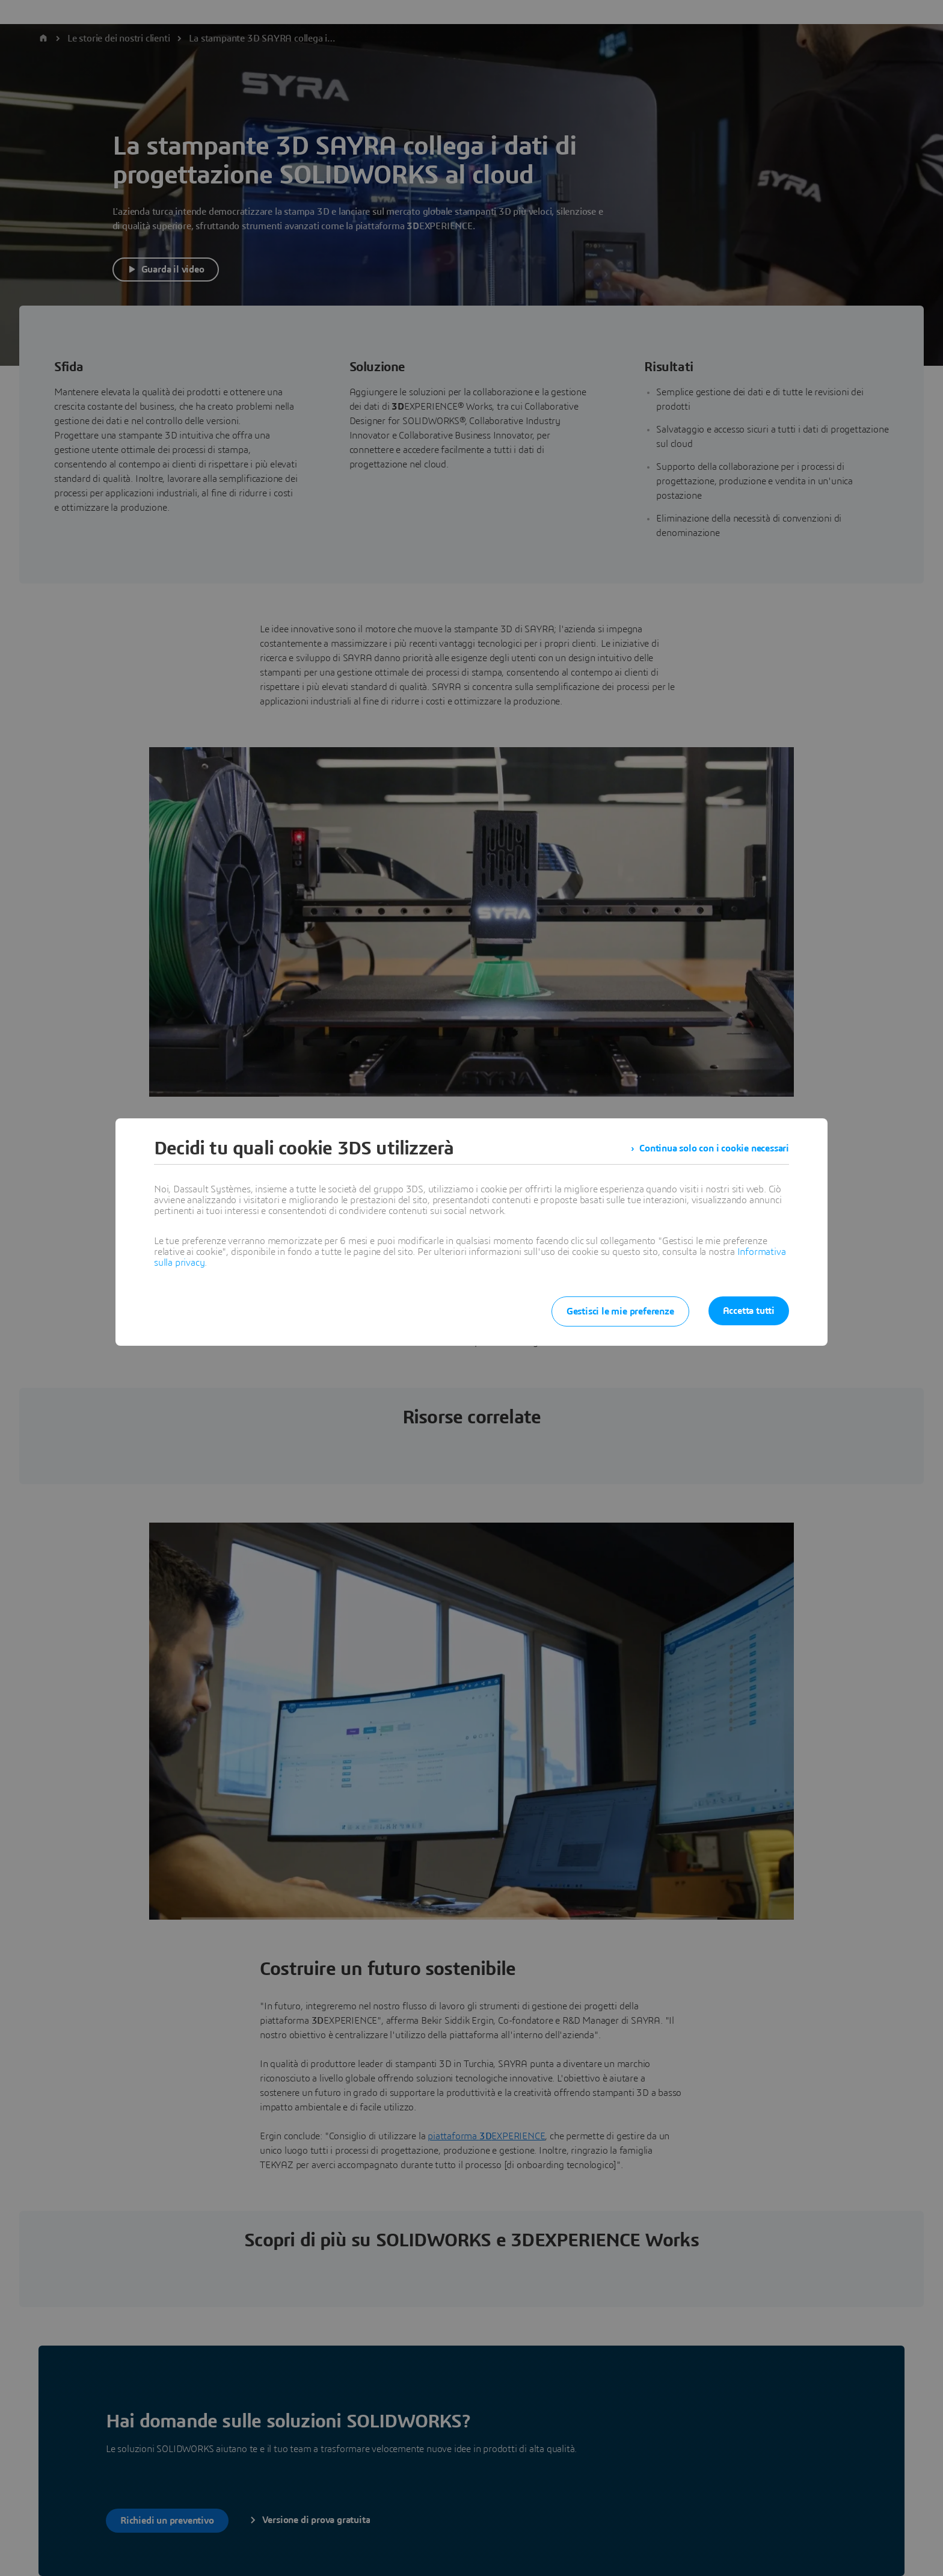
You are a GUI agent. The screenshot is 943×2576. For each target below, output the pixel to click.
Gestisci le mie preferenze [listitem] (620, 1311)
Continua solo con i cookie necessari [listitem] (714, 1148)
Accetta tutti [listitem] (749, 1311)
